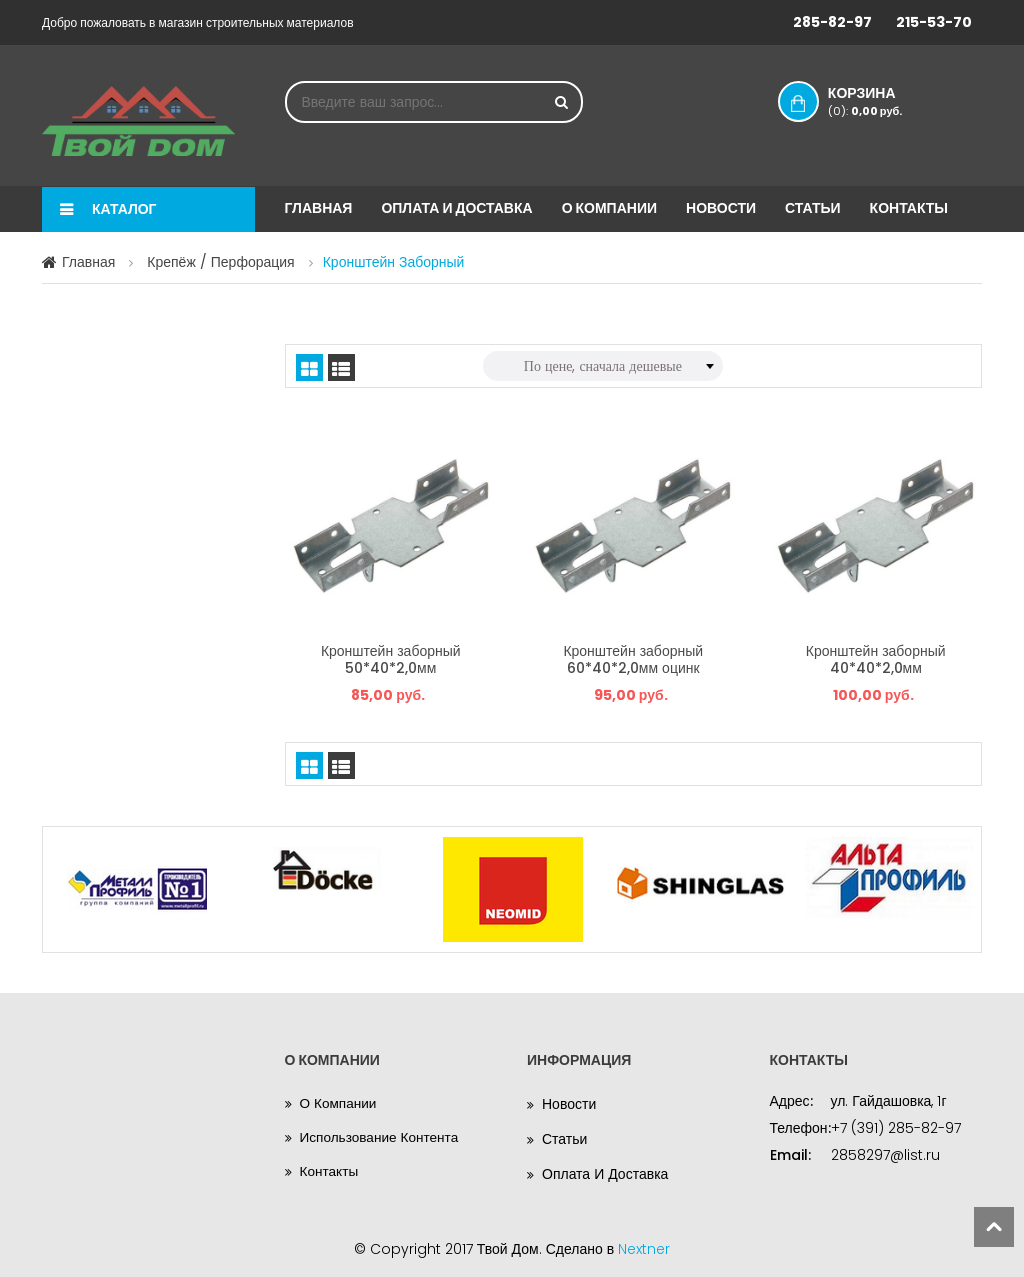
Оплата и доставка (456, 208)
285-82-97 (832, 22)
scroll (994, 1227)
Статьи (813, 208)
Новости (721, 208)
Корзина (879, 101)
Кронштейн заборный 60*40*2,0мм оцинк (633, 657)
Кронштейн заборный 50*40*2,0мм (391, 657)
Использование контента (382, 1135)
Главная (319, 208)
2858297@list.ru (885, 1151)
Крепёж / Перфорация (220, 262)
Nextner (644, 1245)
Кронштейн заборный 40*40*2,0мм (876, 657)
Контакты (909, 208)
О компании (609, 208)
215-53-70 (934, 22)
